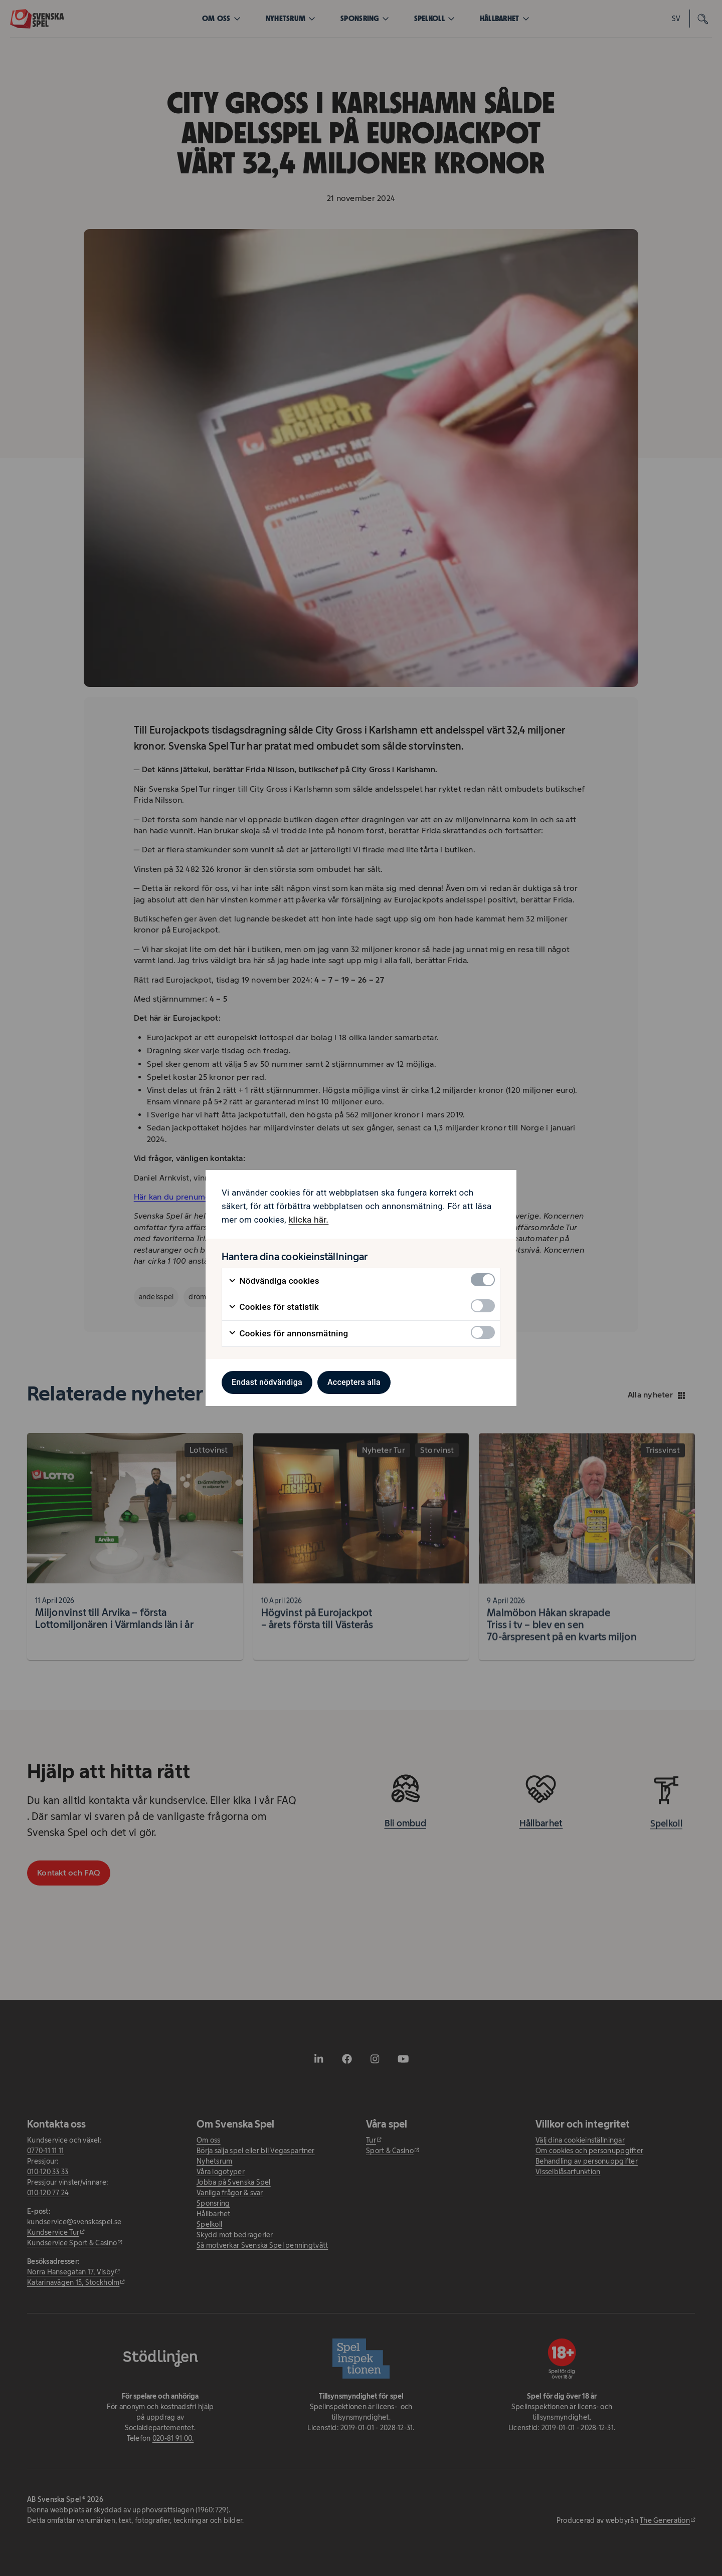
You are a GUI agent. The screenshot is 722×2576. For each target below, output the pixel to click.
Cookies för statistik (273, 1307)
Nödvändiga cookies (273, 1281)
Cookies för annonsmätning (288, 1333)
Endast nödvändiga (267, 1382)
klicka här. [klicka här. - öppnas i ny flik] (308, 1220)
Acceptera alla (354, 1382)
